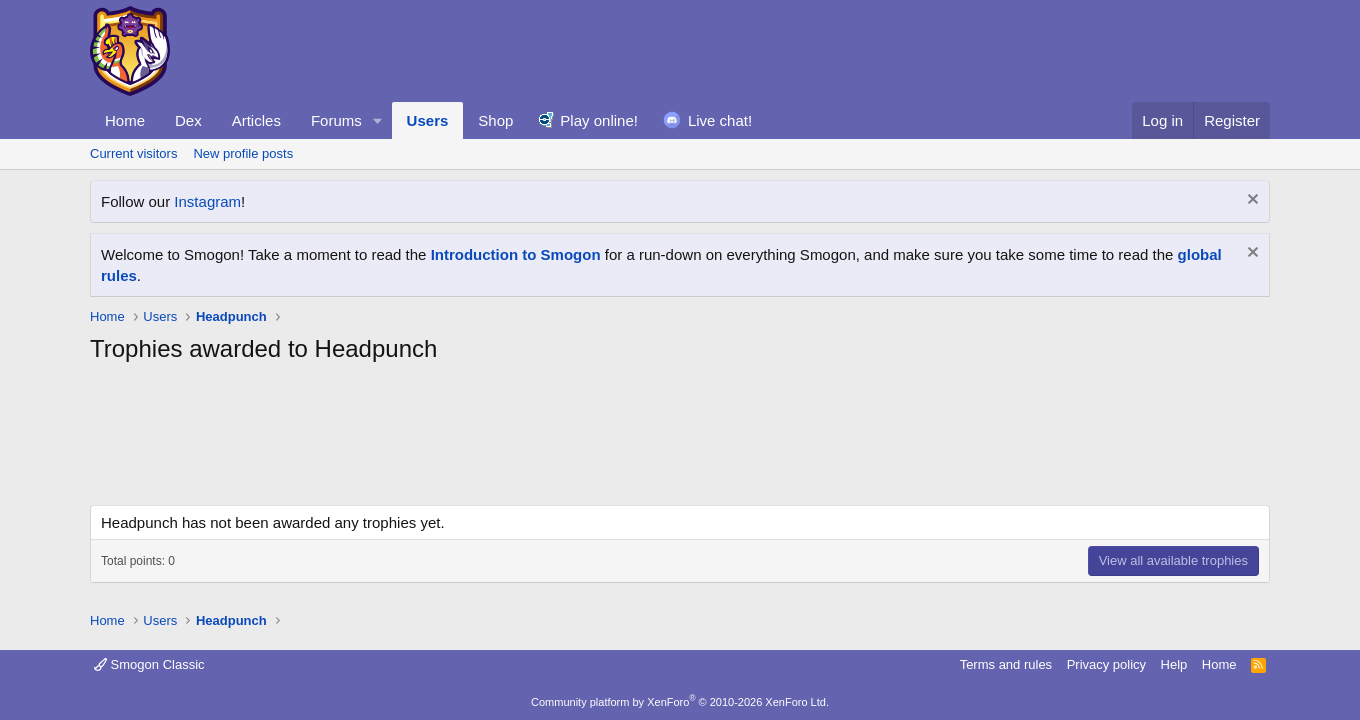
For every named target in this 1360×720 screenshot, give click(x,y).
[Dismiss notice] (1250, 201)
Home (125, 120)
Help (1174, 664)
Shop (495, 120)
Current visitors (133, 153)
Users (428, 120)
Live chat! (720, 120)
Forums (336, 120)
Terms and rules (1006, 664)
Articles (256, 120)
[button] (378, 120)
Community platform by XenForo (680, 702)
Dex (188, 120)
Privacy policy (1106, 664)
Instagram (207, 201)
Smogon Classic (149, 664)
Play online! (599, 120)
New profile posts (243, 153)
